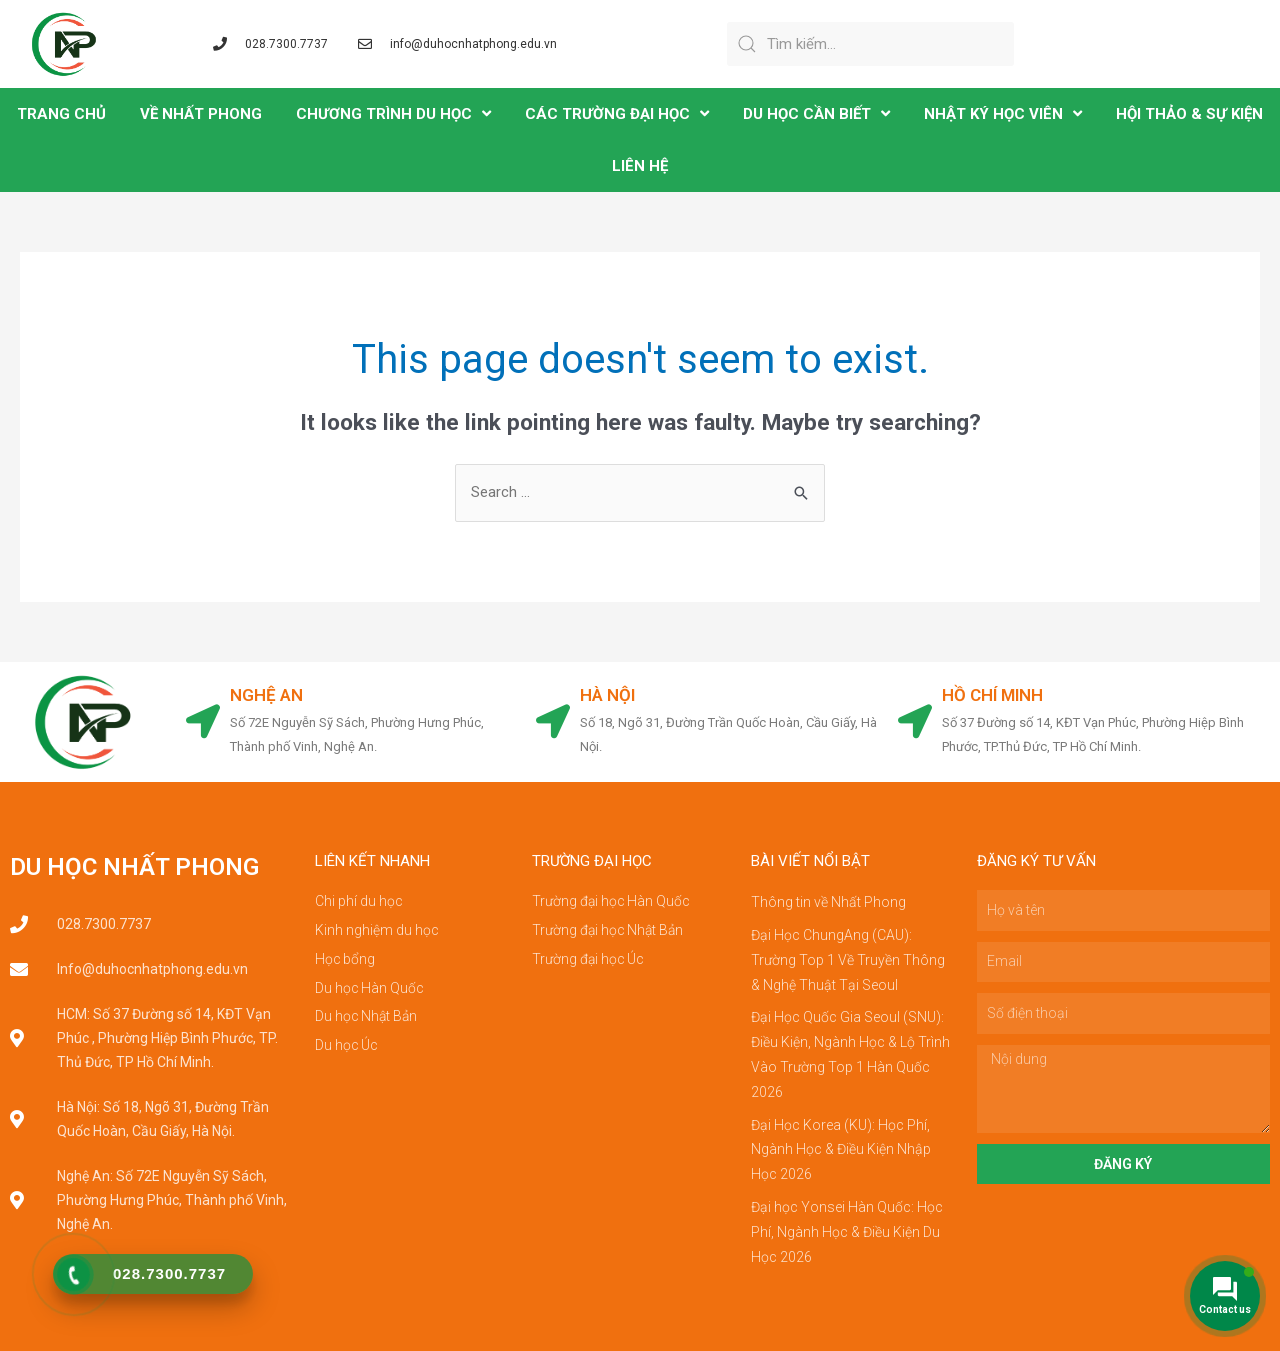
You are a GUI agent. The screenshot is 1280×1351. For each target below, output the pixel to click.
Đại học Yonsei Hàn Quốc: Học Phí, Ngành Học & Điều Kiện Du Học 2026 (847, 1222)
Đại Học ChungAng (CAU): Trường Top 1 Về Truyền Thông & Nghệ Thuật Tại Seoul (848, 958)
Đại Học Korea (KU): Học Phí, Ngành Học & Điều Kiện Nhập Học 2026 (841, 1142)
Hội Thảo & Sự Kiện (1189, 114)
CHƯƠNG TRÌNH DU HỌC (393, 113)
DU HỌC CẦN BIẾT (816, 113)
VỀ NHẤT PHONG (201, 114)
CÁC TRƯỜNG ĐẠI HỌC (617, 113)
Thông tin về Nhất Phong (828, 902)
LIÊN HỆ (640, 166)
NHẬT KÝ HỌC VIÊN (1003, 113)
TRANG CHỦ (61, 114)
